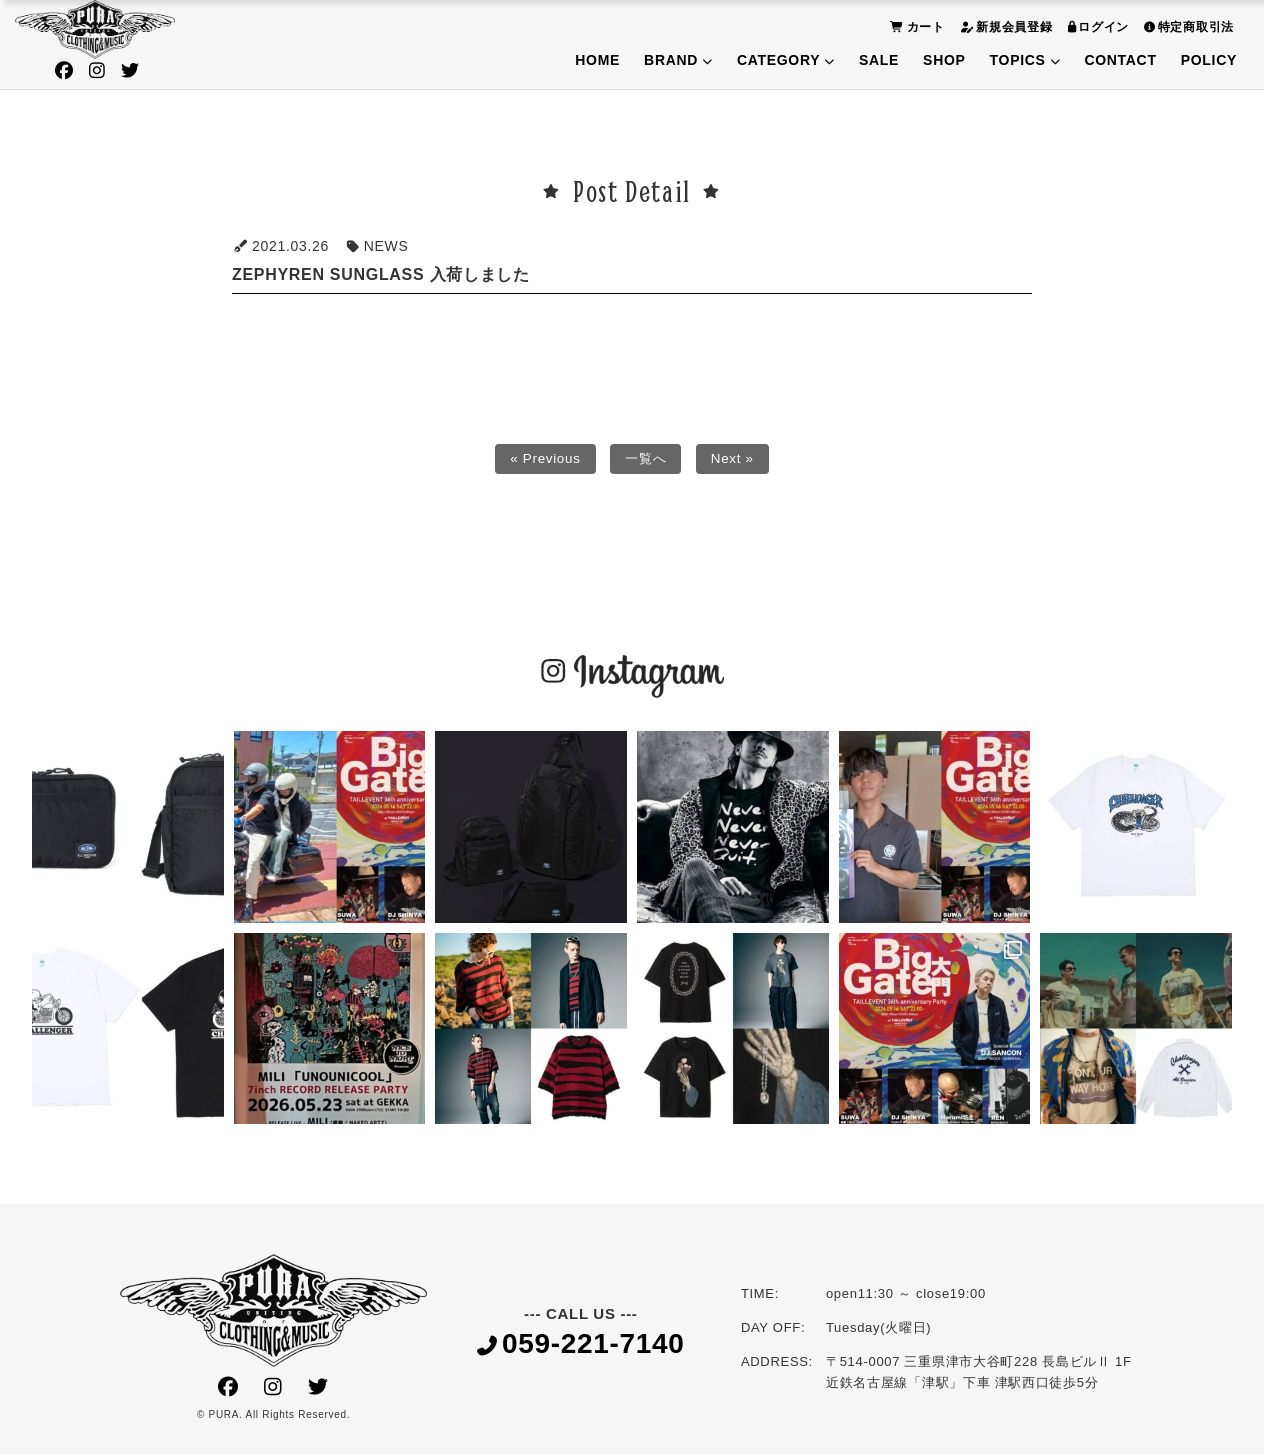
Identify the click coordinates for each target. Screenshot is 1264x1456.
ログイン (1096, 26)
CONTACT (1120, 60)
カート (915, 26)
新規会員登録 (1004, 26)
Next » (735, 460)
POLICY (1209, 60)
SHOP (944, 60)
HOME (597, 60)
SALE (879, 60)
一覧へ (646, 460)
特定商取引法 (1186, 26)
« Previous (542, 460)
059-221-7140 (581, 1346)
